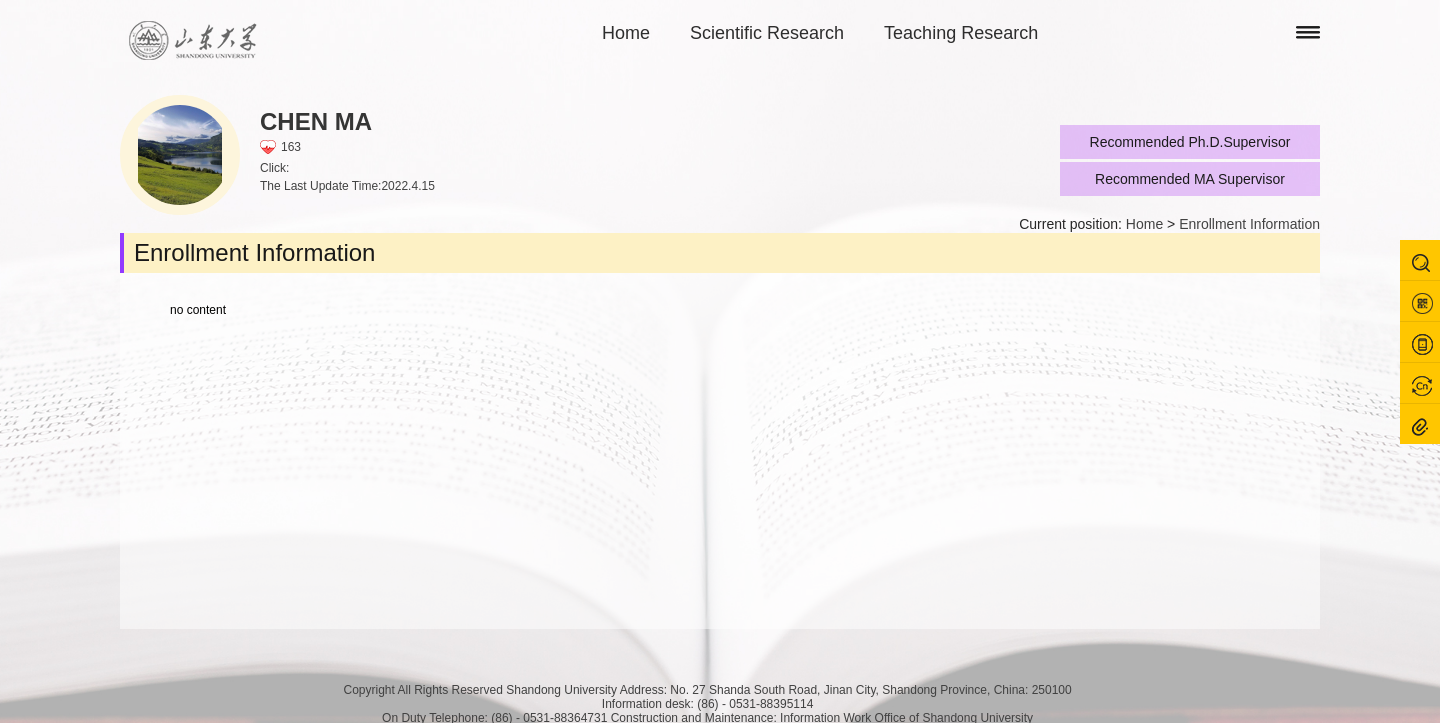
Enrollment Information (1249, 224)
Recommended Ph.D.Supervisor (1190, 142)
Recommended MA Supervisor (1190, 179)
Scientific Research (767, 33)
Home (626, 33)
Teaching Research (961, 33)
